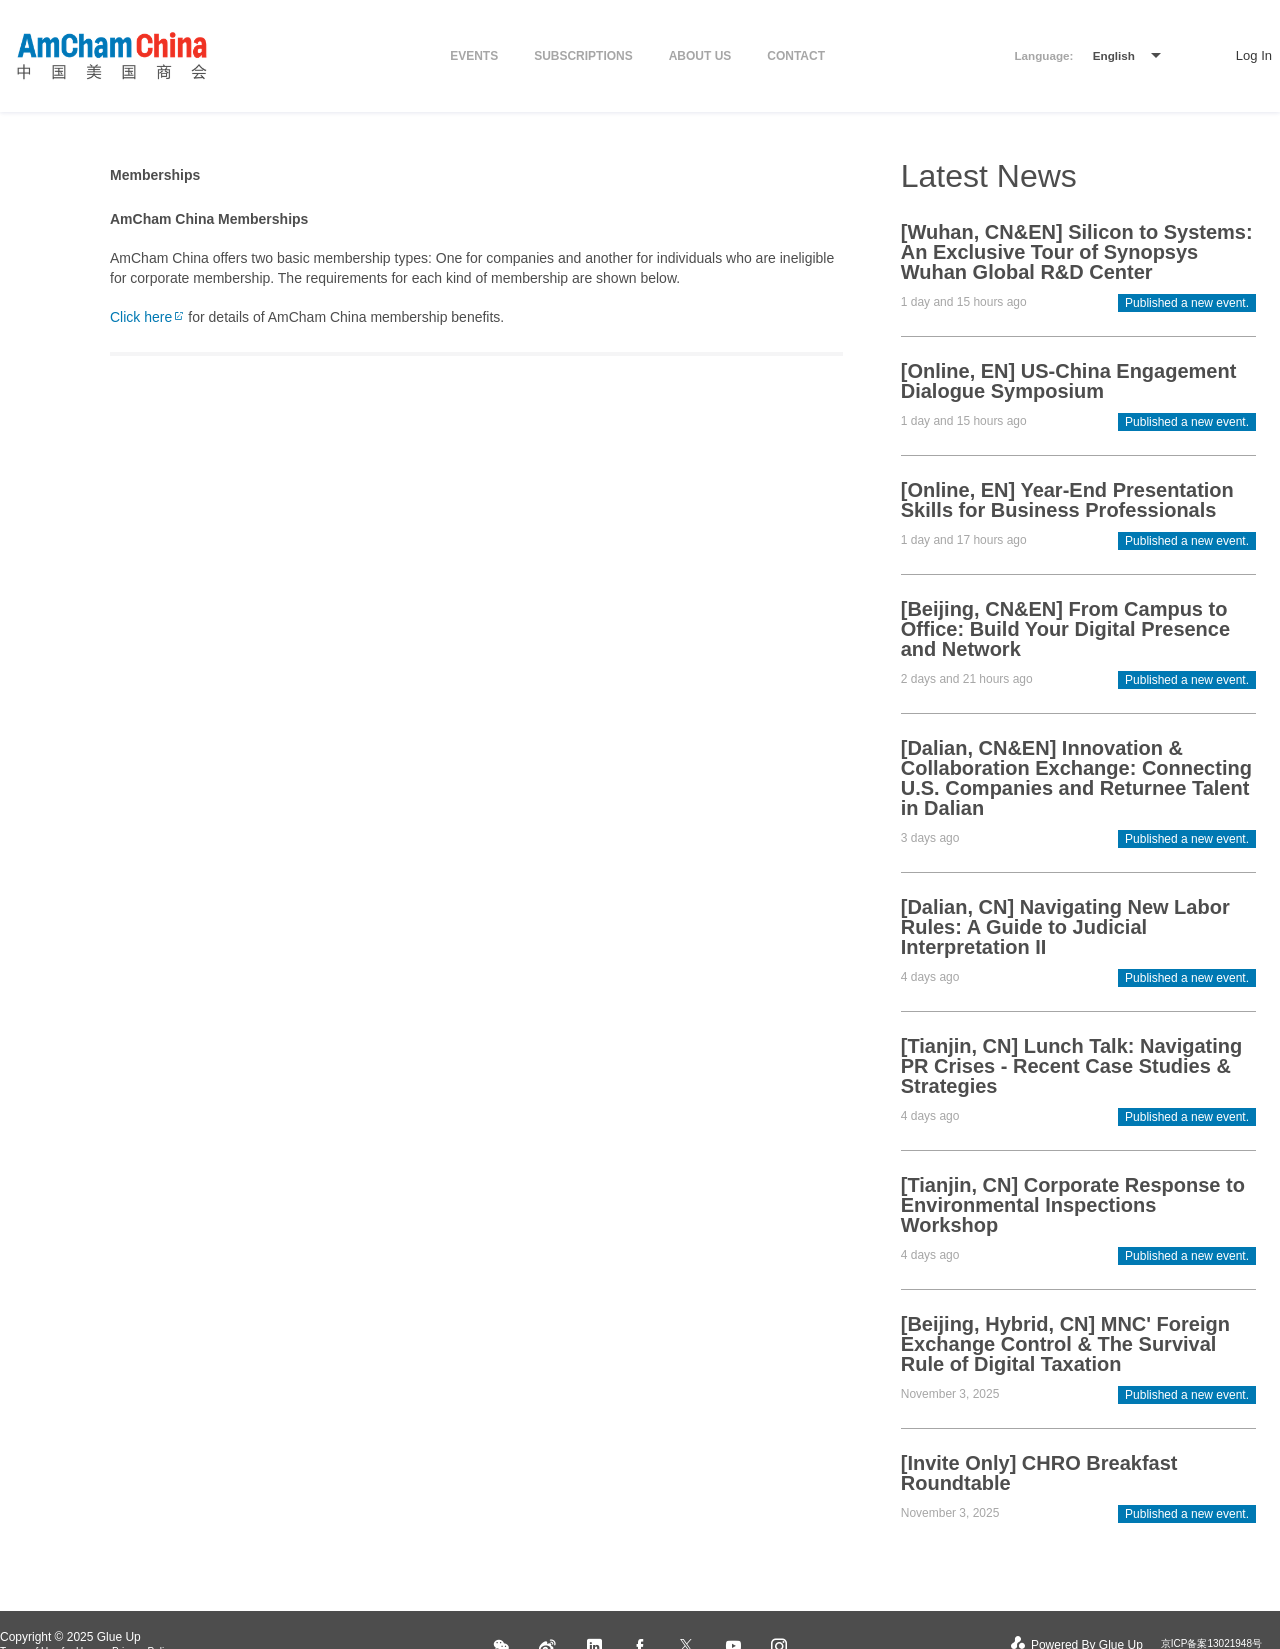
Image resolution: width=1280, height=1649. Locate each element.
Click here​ (147, 317)
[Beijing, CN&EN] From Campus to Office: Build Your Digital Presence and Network (1065, 629)
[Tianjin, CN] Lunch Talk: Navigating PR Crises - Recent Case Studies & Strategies (1072, 1066)
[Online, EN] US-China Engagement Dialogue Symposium (1069, 381)
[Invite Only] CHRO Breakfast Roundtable (1039, 1473)
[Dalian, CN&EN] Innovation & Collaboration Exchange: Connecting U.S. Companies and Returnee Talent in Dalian (1076, 778)
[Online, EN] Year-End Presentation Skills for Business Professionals (1067, 500)
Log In (1254, 55)
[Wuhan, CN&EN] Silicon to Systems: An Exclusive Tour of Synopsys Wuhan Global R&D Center (1077, 252)
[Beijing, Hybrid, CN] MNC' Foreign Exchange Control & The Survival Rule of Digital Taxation (1065, 1344)
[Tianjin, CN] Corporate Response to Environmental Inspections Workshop (1073, 1205)
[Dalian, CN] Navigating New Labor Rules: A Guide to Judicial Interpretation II (1065, 927)
